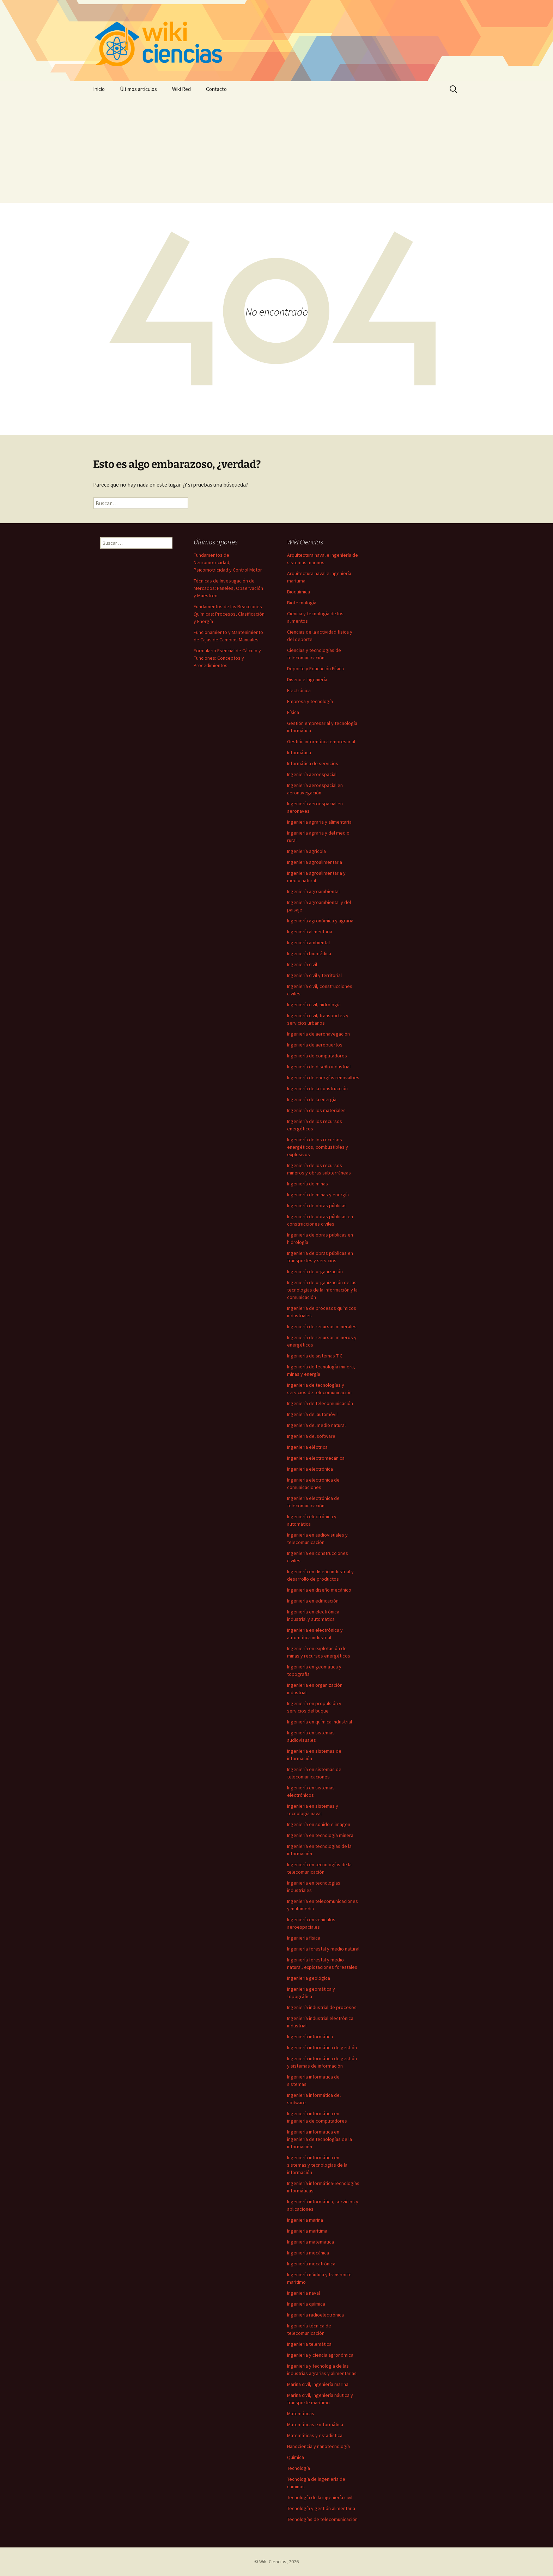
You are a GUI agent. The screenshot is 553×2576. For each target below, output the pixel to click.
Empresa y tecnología (310, 701)
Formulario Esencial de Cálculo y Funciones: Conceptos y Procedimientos (227, 658)
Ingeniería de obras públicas (317, 1205)
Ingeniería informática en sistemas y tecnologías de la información (317, 2164)
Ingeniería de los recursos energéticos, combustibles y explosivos (317, 1147)
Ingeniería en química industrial (319, 1722)
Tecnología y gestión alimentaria (321, 2508)
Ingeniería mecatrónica (311, 2263)
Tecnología (298, 2468)
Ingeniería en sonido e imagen (318, 1824)
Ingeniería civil (302, 964)
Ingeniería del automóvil (312, 1414)
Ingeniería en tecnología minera (320, 1835)
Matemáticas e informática (315, 2424)
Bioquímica (298, 591)
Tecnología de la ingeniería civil (319, 2497)
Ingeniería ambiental (308, 942)
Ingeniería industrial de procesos (322, 2007)
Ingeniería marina (305, 2220)
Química (295, 2457)
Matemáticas (300, 2413)
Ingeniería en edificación (313, 1601)
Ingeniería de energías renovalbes (323, 1077)
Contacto (216, 89)
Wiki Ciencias (272, 2561)
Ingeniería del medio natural (316, 1425)
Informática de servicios (312, 763)
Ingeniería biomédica (309, 953)
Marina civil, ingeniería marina (317, 2384)
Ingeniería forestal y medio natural (323, 1949)
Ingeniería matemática (310, 2242)
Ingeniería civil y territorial (314, 975)
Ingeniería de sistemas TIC (314, 1356)
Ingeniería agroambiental (313, 891)
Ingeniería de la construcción (317, 1088)
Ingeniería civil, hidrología (314, 1004)
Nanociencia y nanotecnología (318, 2446)
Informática (299, 752)
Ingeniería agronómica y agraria (320, 920)
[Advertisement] (276, 149)
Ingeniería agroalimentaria (314, 862)
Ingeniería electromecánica (316, 1458)
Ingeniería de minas (307, 1183)
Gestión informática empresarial (321, 741)
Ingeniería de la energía (311, 1099)
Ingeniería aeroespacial (311, 774)
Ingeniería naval (303, 2293)
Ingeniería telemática (309, 2344)
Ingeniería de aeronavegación (318, 1034)
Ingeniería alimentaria (309, 931)
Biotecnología (301, 602)
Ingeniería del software (311, 1436)
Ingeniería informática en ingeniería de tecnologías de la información (319, 2139)
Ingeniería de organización (315, 1271)
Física (293, 712)
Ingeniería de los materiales (316, 1110)
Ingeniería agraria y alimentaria (319, 822)
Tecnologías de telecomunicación (322, 2519)
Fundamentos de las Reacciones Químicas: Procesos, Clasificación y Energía (229, 613)
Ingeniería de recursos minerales (322, 1326)
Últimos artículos (138, 89)
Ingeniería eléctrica (307, 1447)
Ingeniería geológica (308, 1978)
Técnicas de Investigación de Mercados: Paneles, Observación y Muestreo (228, 588)
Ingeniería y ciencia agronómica (320, 2355)
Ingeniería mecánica (308, 2253)
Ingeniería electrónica (310, 1469)
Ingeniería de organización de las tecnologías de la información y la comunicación (322, 1289)
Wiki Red (181, 89)
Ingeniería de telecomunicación (320, 1403)
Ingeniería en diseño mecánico (319, 1590)
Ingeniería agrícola (306, 851)
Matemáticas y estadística (314, 2435)
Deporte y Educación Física (315, 668)
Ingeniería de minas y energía (318, 1194)
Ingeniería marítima (307, 2231)
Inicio (99, 89)
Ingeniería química (306, 2304)
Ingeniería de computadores (317, 1055)
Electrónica (299, 690)
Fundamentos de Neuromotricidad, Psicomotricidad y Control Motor (228, 562)
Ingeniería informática (310, 2036)
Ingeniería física (303, 1938)
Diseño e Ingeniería (307, 679)
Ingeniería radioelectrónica (315, 2315)
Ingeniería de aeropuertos (314, 1045)
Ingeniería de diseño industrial (319, 1066)
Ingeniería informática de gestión (322, 2047)
